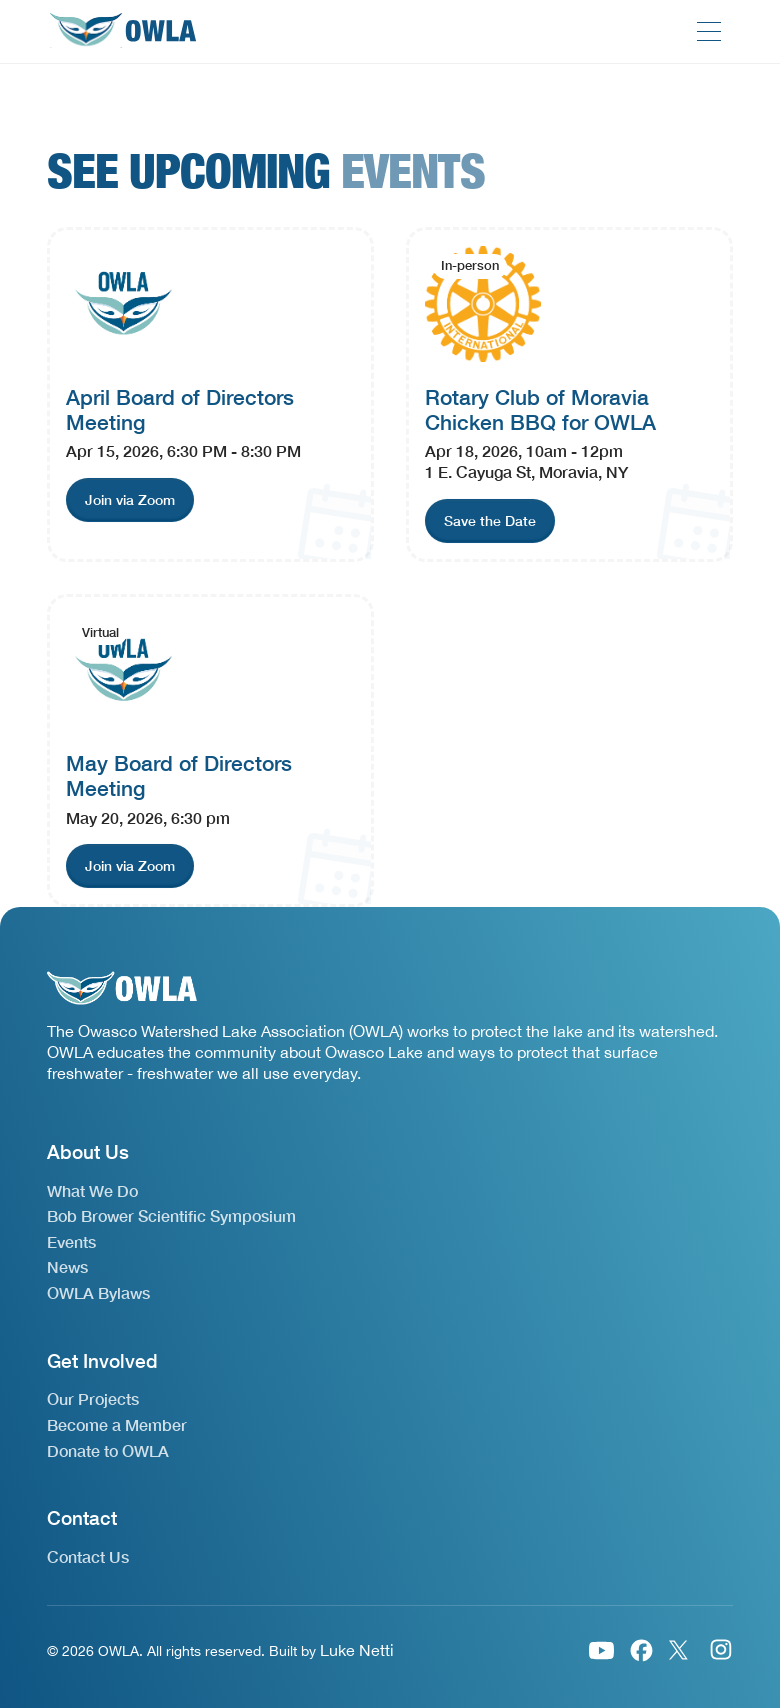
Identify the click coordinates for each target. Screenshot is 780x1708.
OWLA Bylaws (98, 1292)
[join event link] (130, 500)
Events (71, 1241)
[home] (122, 31)
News (67, 1266)
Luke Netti (357, 1650)
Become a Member (117, 1424)
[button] (709, 31)
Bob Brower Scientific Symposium (171, 1215)
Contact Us (88, 1556)
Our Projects (93, 1398)
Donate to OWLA (108, 1450)
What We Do (92, 1190)
